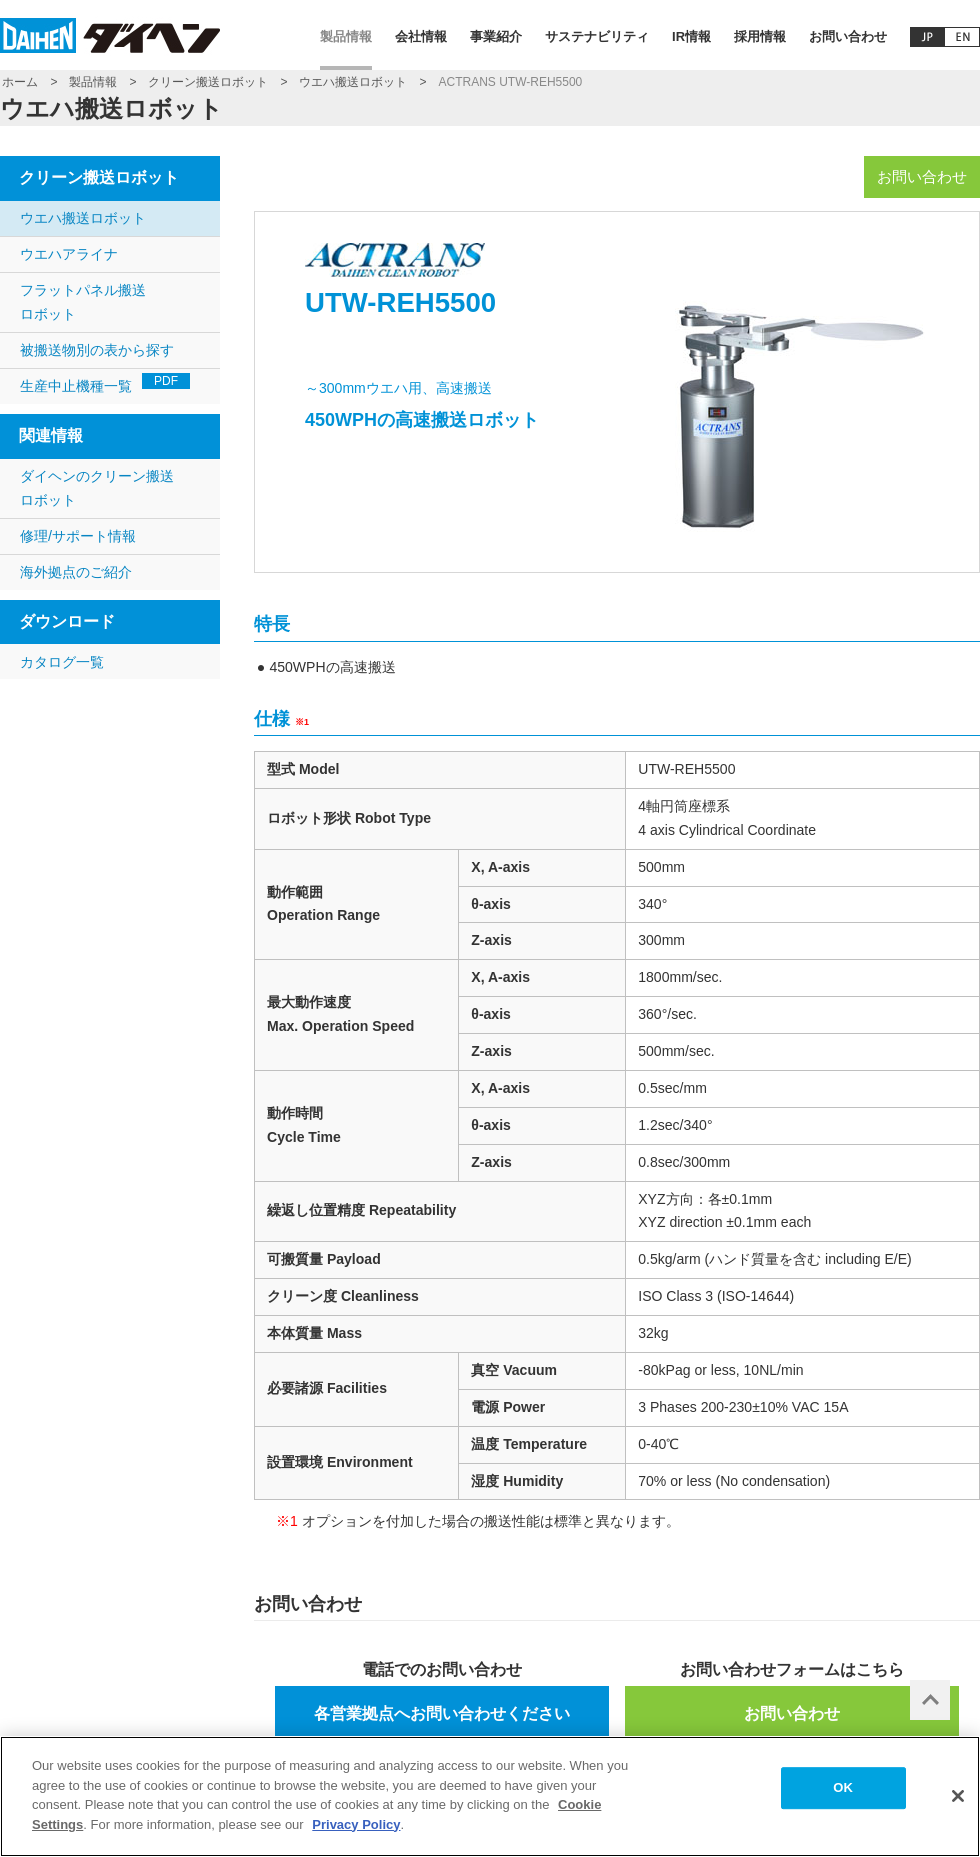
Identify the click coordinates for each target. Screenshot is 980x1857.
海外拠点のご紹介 (76, 572)
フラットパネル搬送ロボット (83, 302)
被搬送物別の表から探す (97, 350)
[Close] (958, 1807)
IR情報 (691, 36)
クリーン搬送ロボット (208, 82)
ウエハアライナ (69, 254)
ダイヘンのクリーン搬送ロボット (97, 488)
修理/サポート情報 (78, 536)
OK (843, 1798)
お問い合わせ (848, 36)
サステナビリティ (597, 36)
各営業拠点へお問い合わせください (442, 1713)
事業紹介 (496, 36)
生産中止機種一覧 (105, 383)
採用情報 (760, 36)
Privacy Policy (356, 1834)
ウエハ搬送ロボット (353, 82)
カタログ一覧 (62, 662)
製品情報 (346, 36)
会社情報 (421, 36)
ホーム (20, 82)
